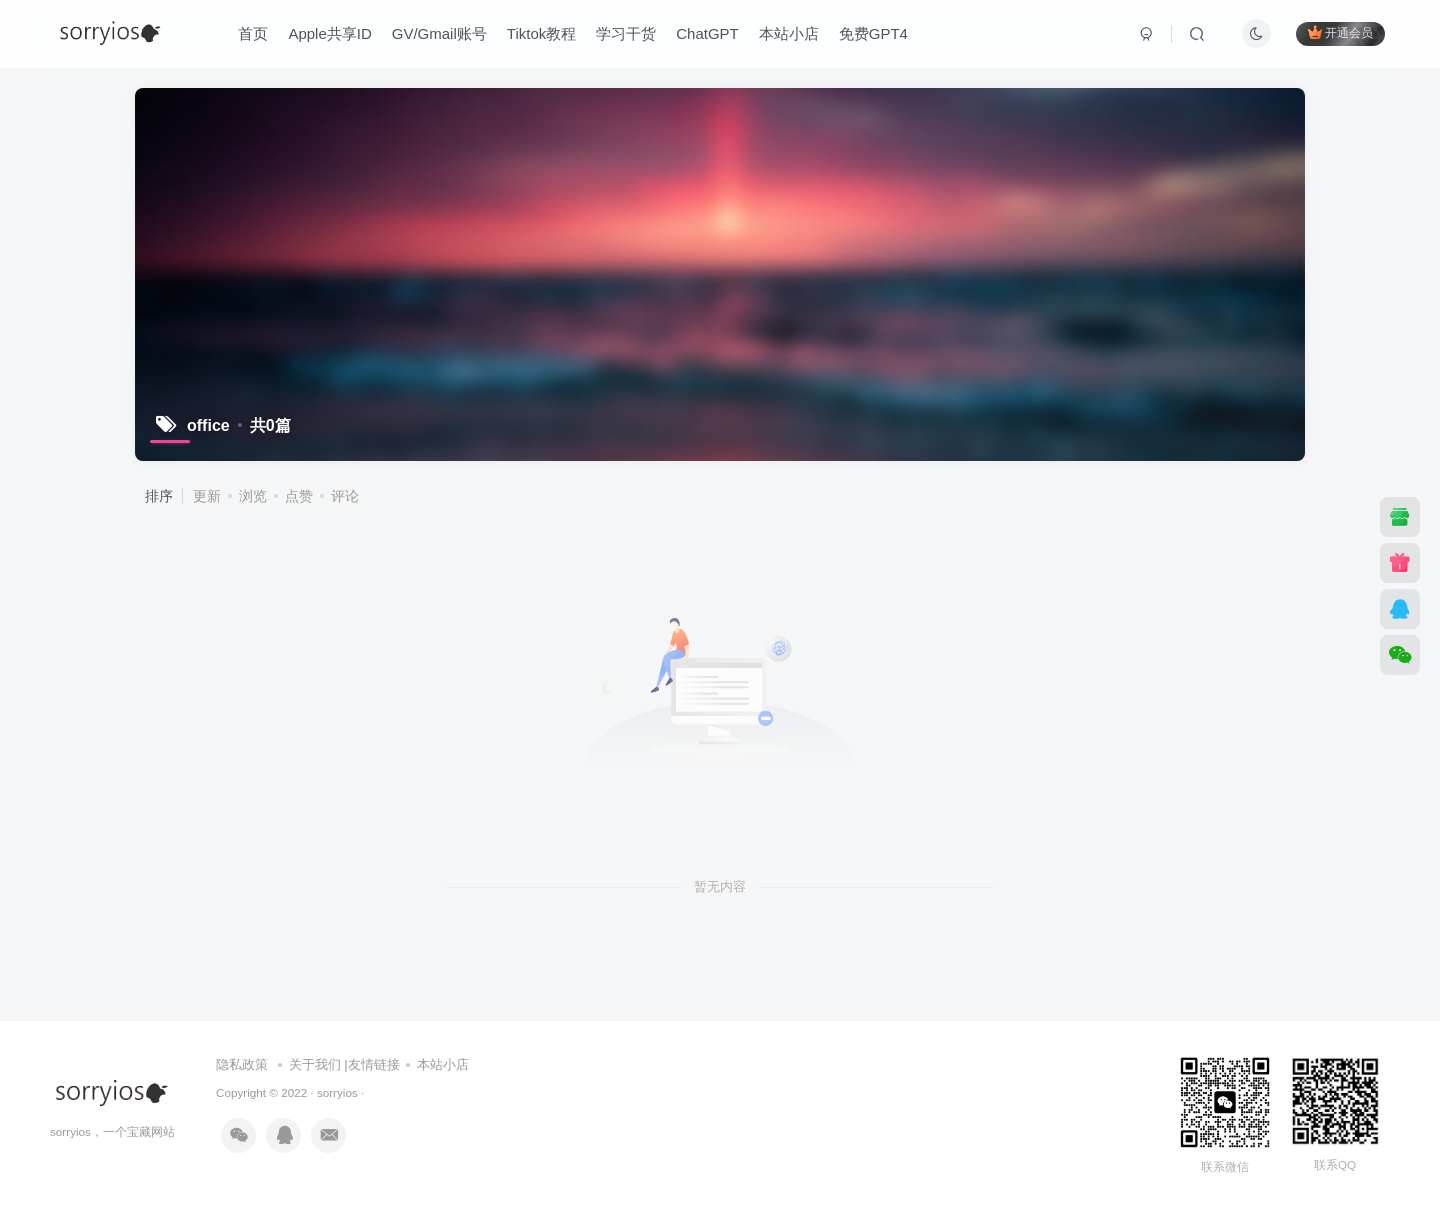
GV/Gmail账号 (439, 33)
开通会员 (1340, 32)
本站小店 (789, 33)
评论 (345, 496)
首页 (253, 33)
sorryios (337, 1092)
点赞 (299, 496)
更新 (207, 496)
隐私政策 (242, 1064)
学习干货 (626, 33)
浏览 (253, 496)
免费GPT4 (873, 33)
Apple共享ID (329, 33)
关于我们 (315, 1064)
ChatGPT (707, 33)
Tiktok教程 (541, 33)
